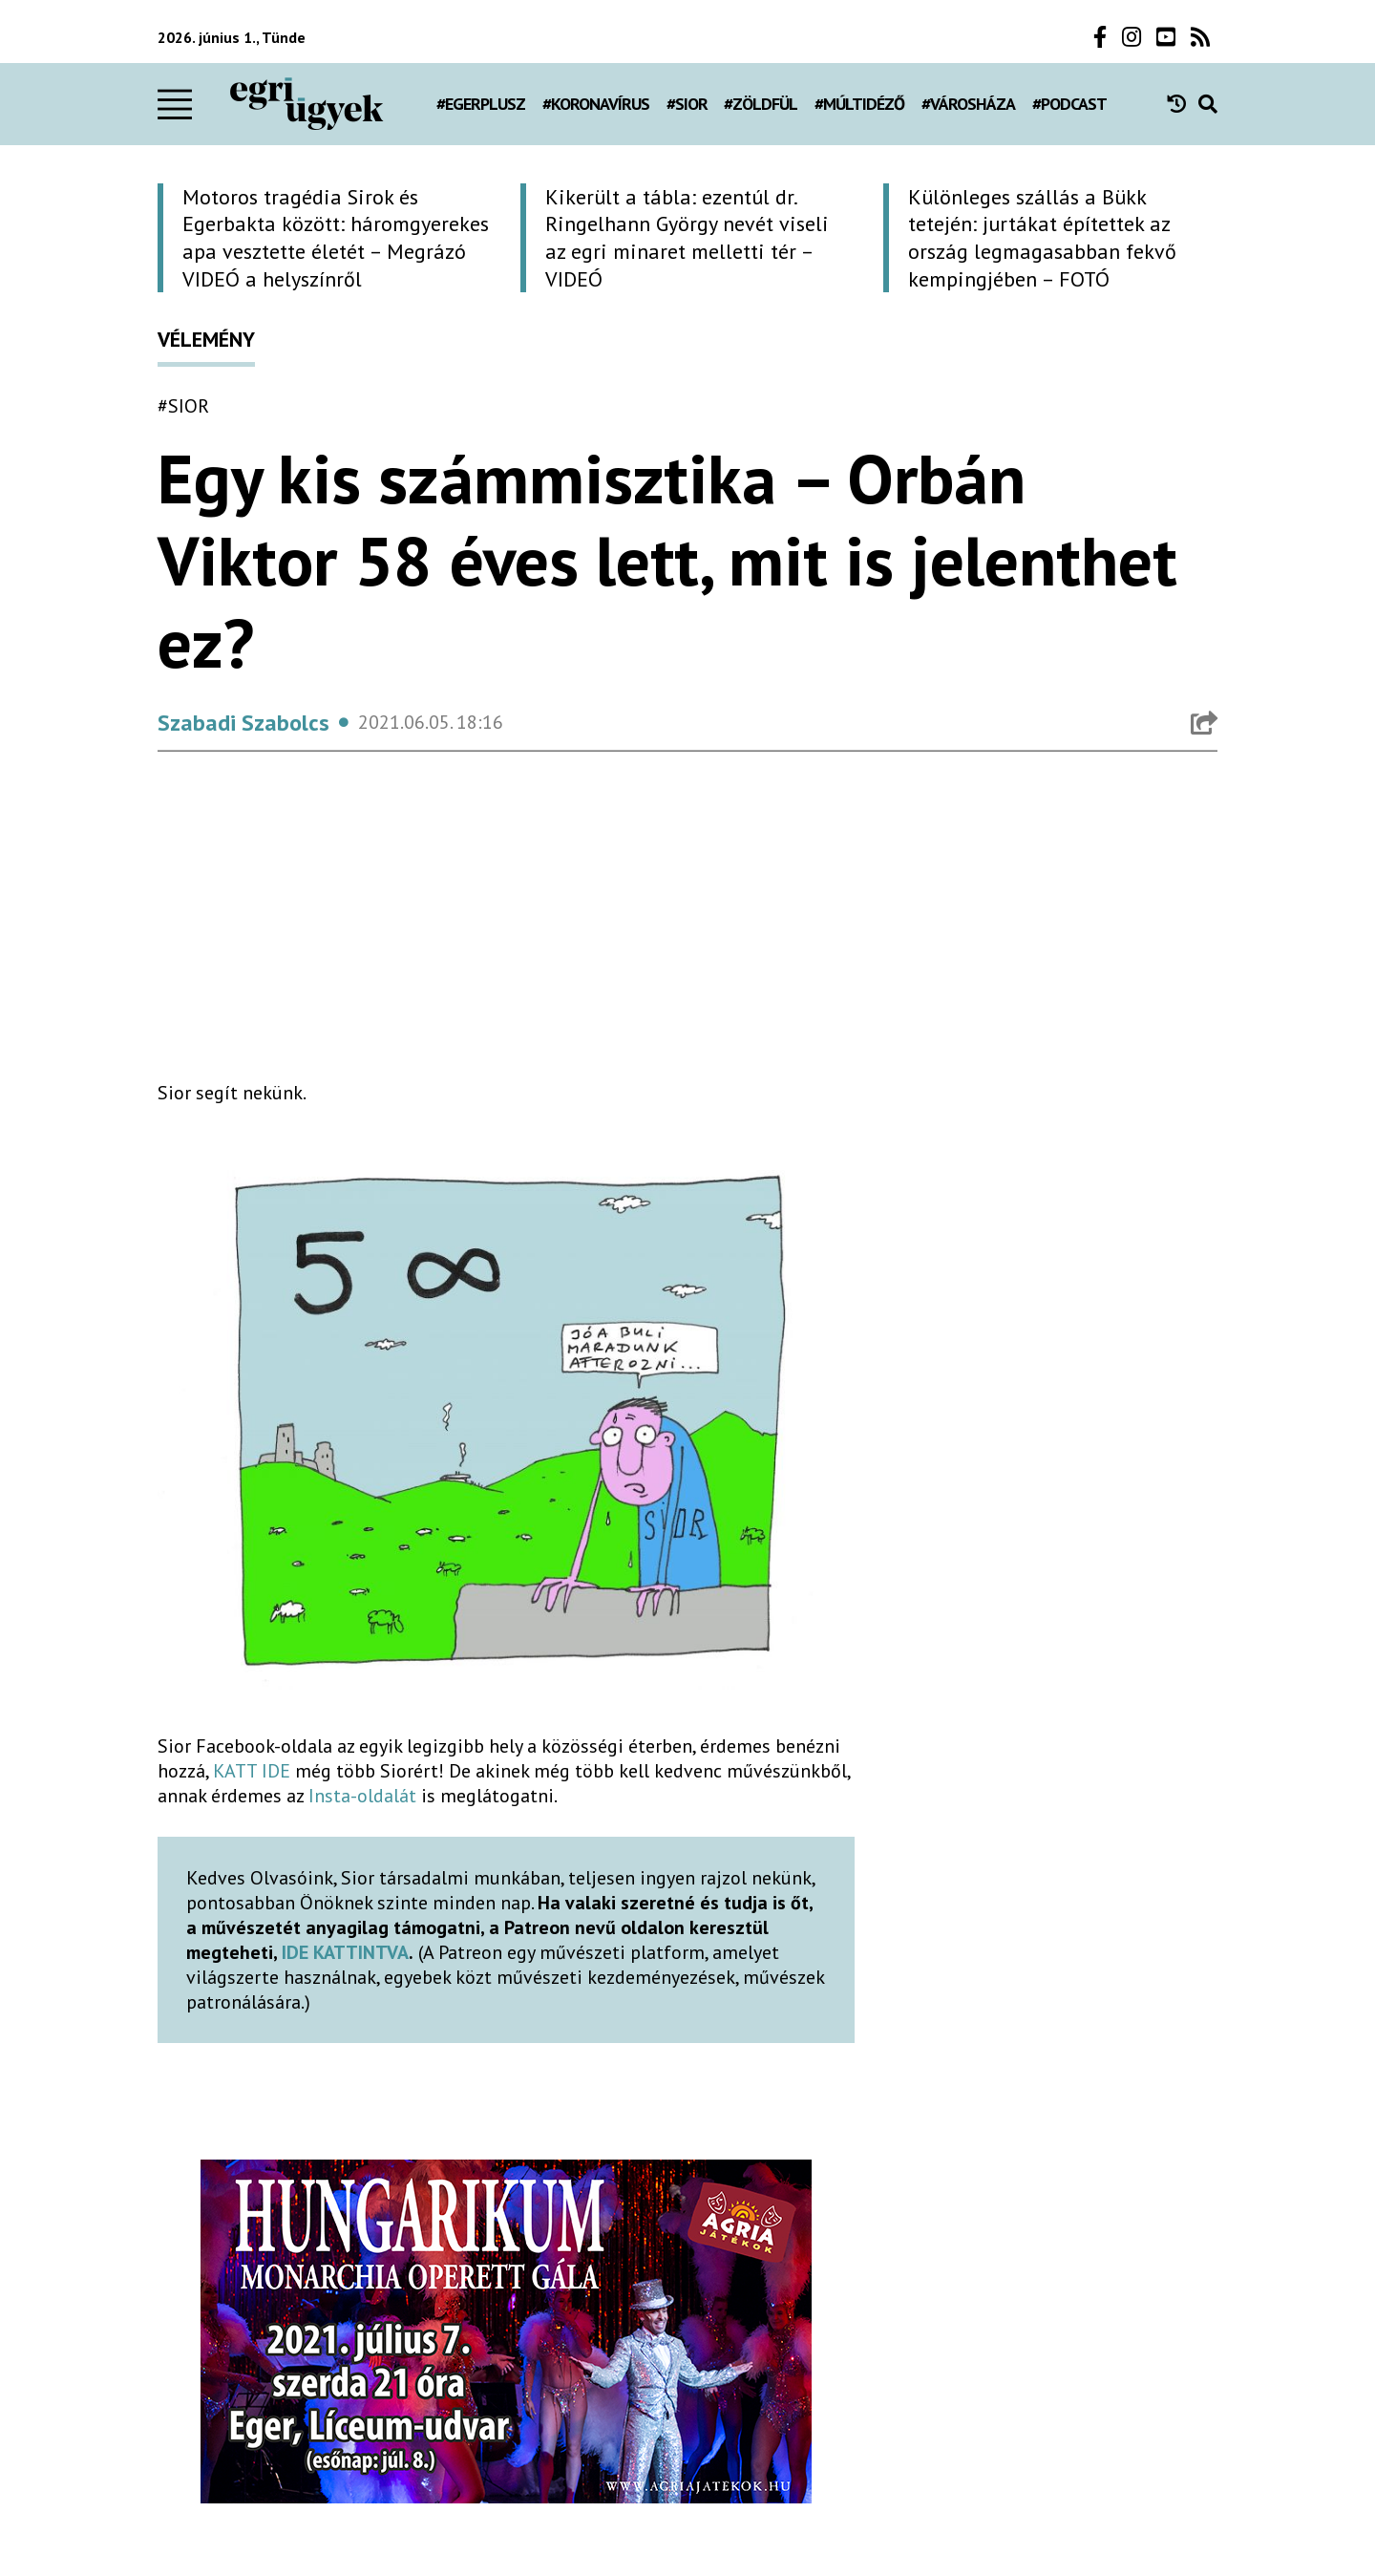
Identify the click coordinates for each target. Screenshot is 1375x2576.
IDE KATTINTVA (345, 1952)
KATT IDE (251, 1770)
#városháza (968, 104)
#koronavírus (595, 104)
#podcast (1069, 104)
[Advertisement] (506, 931)
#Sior (687, 104)
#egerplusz (480, 104)
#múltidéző (859, 104)
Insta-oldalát (362, 1795)
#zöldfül (760, 104)
